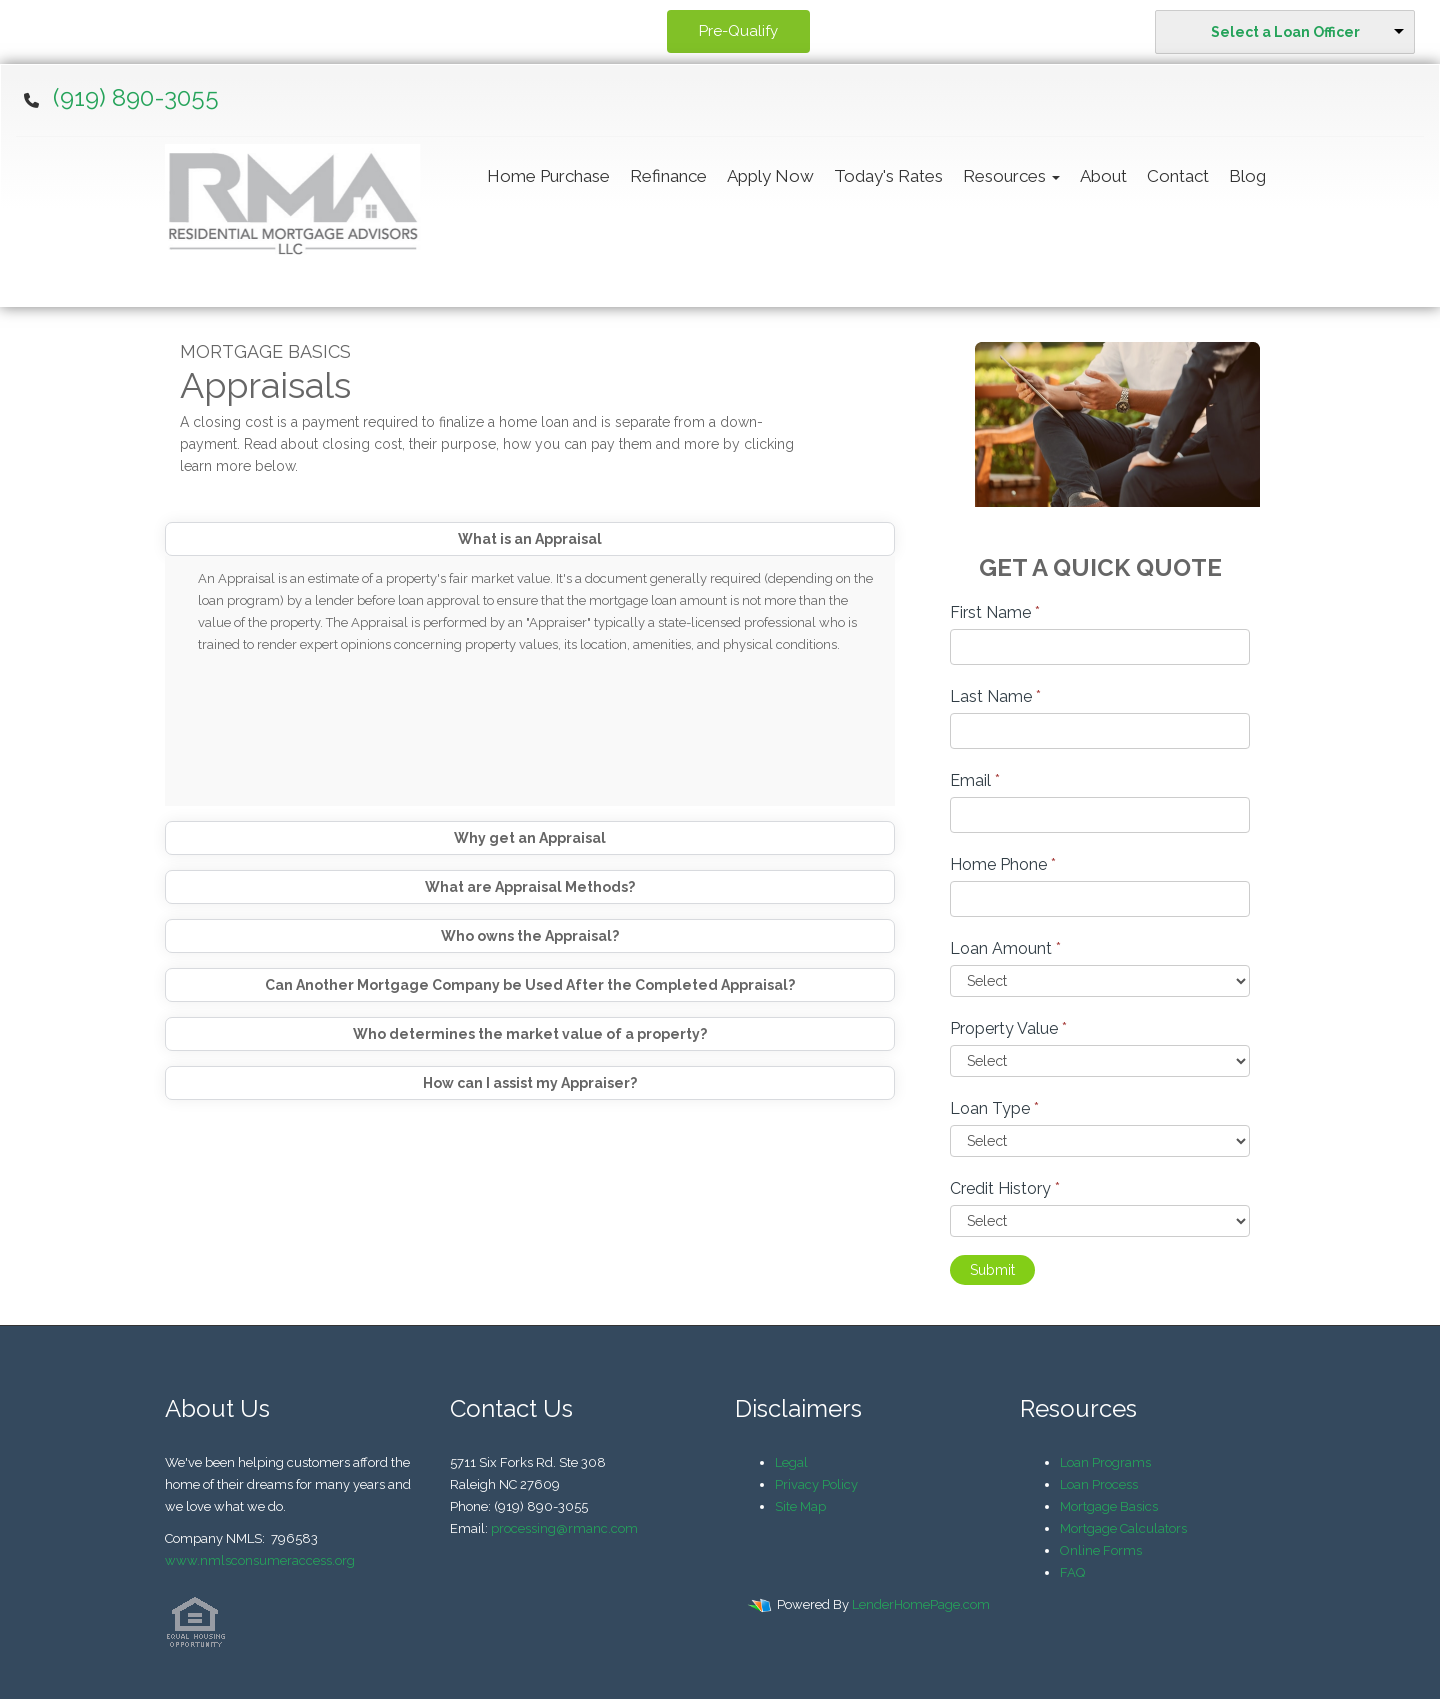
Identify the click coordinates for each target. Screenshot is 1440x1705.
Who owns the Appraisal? (530, 936)
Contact (1178, 176)
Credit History (1005, 1188)
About (1103, 176)
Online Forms (1101, 1550)
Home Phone (1003, 864)
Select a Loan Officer (1285, 32)
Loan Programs (1105, 1462)
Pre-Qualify (738, 31)
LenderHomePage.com (921, 1604)
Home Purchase (548, 176)
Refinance (668, 176)
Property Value (1008, 1028)
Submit (992, 1270)
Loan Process (1099, 1484)
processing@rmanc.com (564, 1528)
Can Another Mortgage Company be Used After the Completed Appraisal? (530, 985)
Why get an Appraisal (530, 838)
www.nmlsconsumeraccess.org (260, 1560)
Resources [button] (1011, 176)
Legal (791, 1462)
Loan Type (994, 1108)
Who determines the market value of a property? (530, 1034)
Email (975, 780)
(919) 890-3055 (136, 97)
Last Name (995, 696)
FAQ (1072, 1572)
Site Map (800, 1506)
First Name (995, 612)
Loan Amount (1005, 948)
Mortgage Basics (1109, 1506)
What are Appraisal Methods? (530, 887)
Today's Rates (888, 176)
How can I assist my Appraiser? (530, 1083)
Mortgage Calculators (1123, 1528)
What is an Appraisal (530, 539)
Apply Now (770, 176)
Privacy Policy (816, 1484)
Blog (1247, 176)
